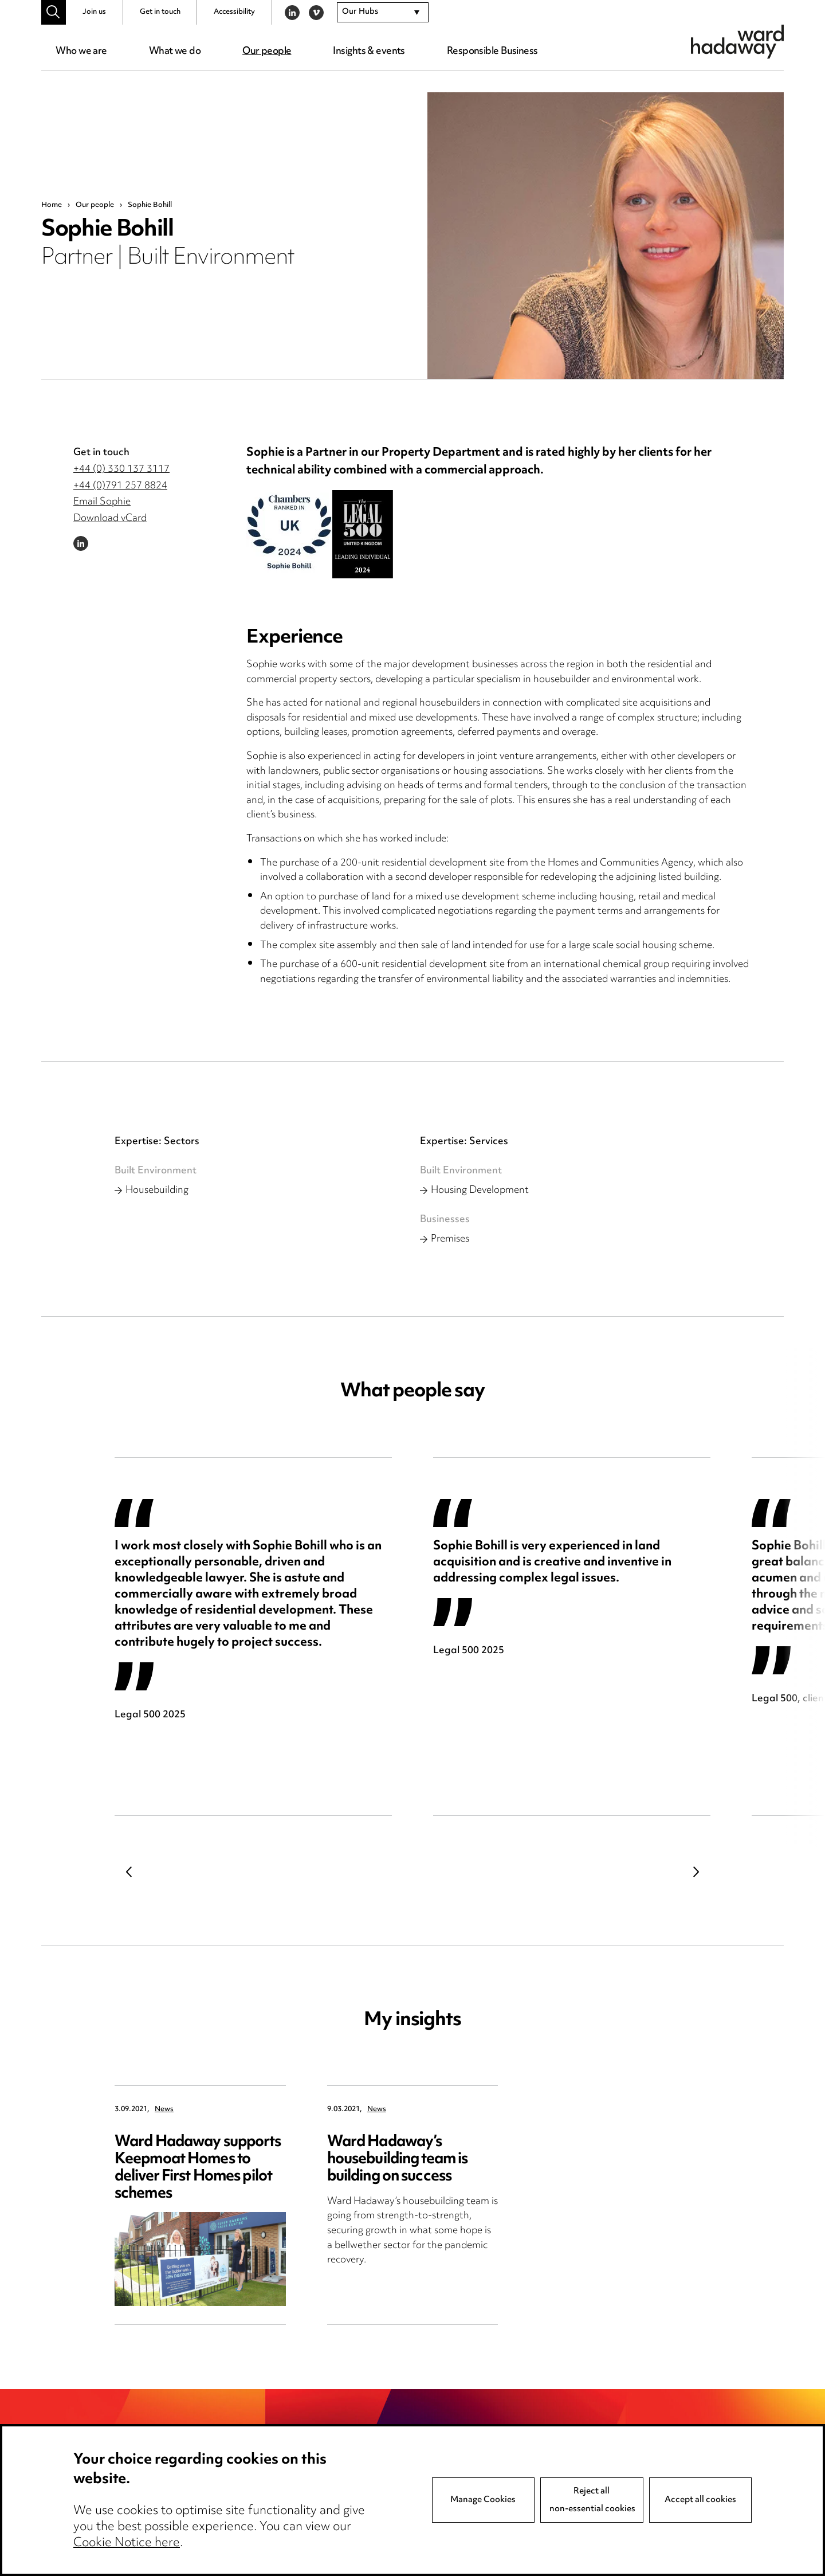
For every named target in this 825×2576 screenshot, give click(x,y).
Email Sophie (102, 502)
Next (696, 1871)
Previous (129, 1871)
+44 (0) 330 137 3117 (121, 469)
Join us (94, 12)
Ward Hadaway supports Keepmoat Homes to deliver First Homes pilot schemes (198, 2168)
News (164, 2109)
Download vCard (110, 518)
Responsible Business (492, 51)
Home (51, 205)
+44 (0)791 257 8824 (120, 486)
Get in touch (160, 12)
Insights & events (368, 51)
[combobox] (383, 12)
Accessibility (234, 12)
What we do (175, 51)
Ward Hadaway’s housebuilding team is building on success (397, 2160)
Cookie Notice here (126, 2543)
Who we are (81, 51)
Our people (266, 51)
